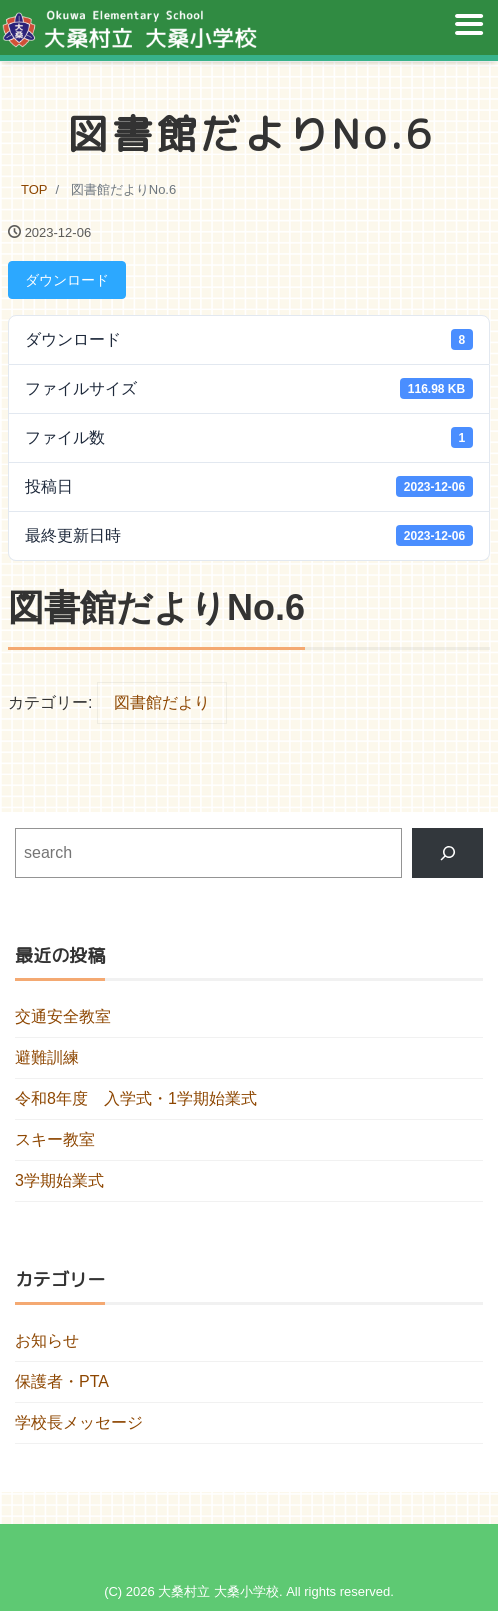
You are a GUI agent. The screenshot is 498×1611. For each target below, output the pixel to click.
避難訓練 (47, 1057)
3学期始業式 (59, 1180)
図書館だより (162, 702)
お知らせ (47, 1340)
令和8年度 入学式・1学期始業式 (136, 1098)
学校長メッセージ (79, 1422)
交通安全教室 (63, 1016)
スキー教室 (55, 1139)
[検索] (447, 852)
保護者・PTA (62, 1381)
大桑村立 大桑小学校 (218, 1591)
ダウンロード (67, 280)
